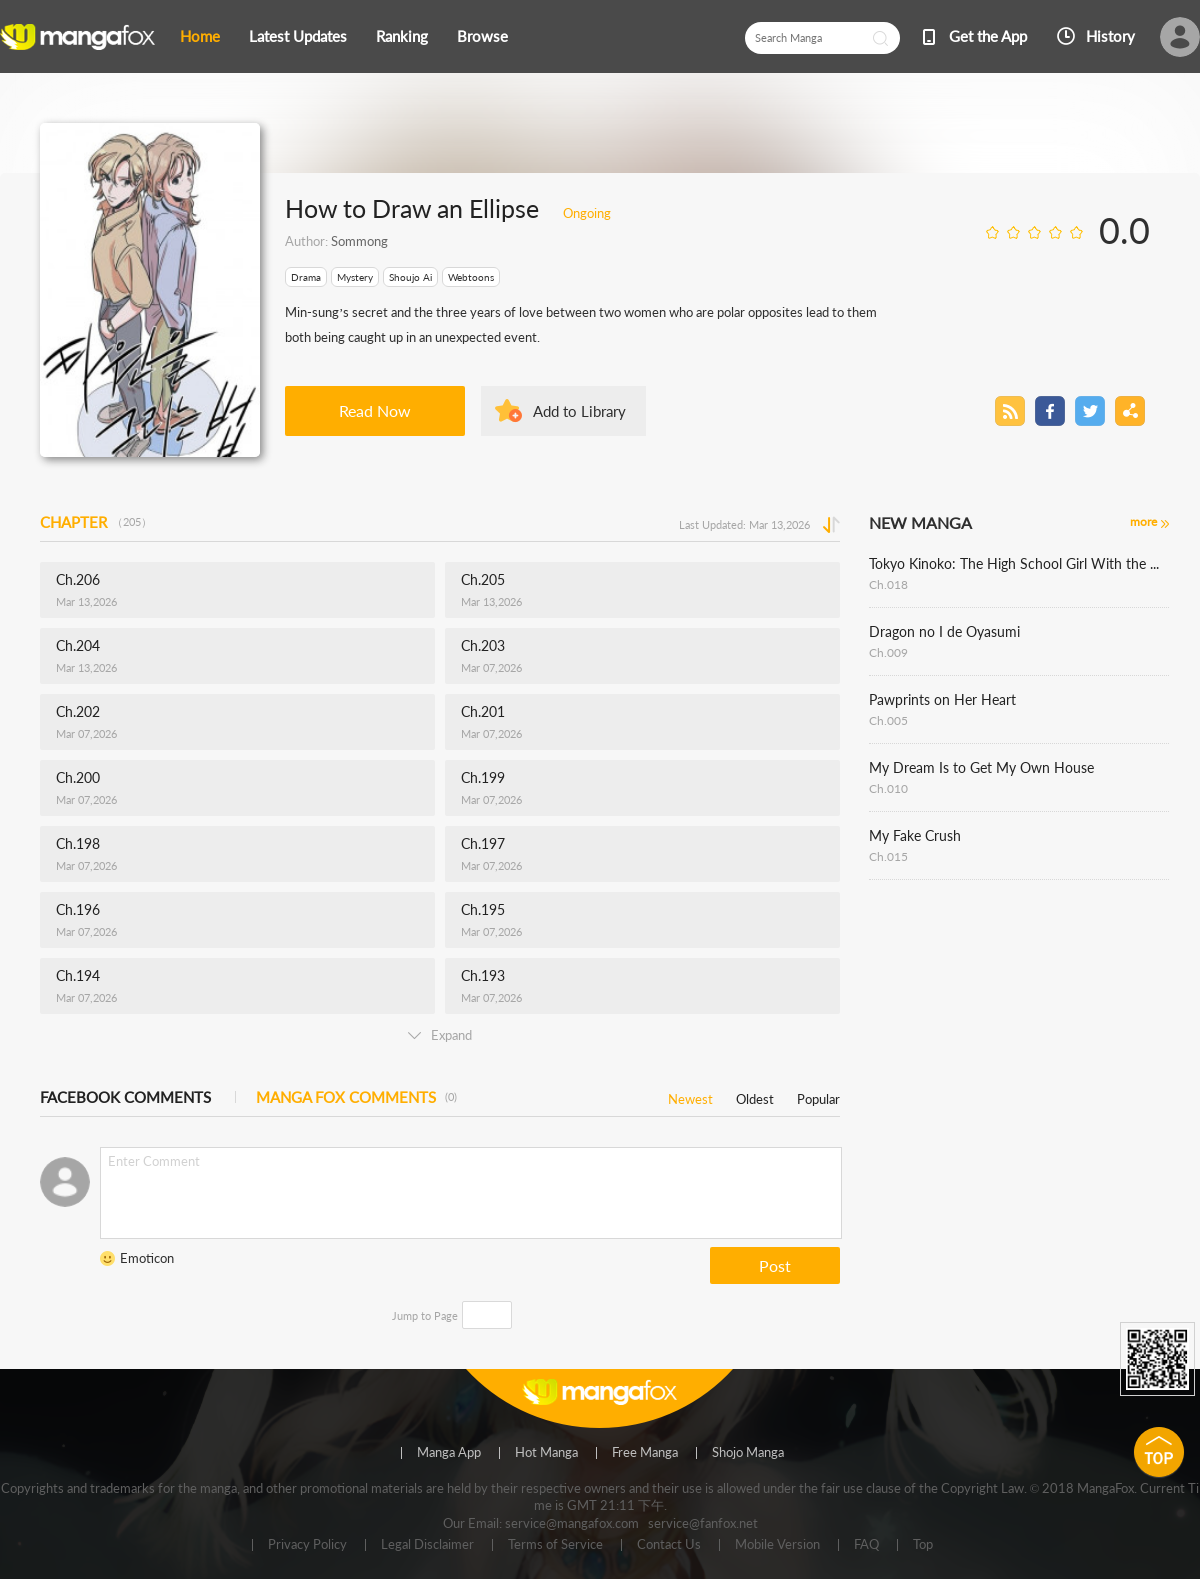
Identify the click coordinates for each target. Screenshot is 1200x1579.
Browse (482, 36)
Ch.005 (888, 720)
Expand (440, 1035)
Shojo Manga (748, 1453)
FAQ (866, 1545)
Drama (306, 277)
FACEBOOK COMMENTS (125, 1097)
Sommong (359, 241)
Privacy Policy (307, 1545)
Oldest (755, 1095)
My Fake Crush (915, 835)
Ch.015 (888, 856)
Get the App (988, 36)
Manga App (449, 1453)
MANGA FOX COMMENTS (356, 1097)
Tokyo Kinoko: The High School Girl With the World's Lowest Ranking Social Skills (1019, 563)
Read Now (375, 410)
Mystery (355, 277)
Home (200, 36)
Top (923, 1545)
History (1110, 36)
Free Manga (645, 1453)
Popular (818, 1095)
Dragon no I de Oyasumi (944, 631)
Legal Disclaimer (427, 1545)
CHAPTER (96, 522)
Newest (690, 1095)
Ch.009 (888, 652)
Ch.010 (888, 788)
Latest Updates (298, 36)
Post (775, 1265)
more (1143, 521)
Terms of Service (555, 1545)
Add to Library (579, 411)
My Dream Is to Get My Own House (981, 767)
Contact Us (669, 1545)
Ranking (402, 36)
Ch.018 (888, 584)
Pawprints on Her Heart (942, 699)
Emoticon (147, 1258)
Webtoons (471, 277)
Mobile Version (777, 1545)
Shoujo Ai (410, 277)
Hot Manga (546, 1453)
